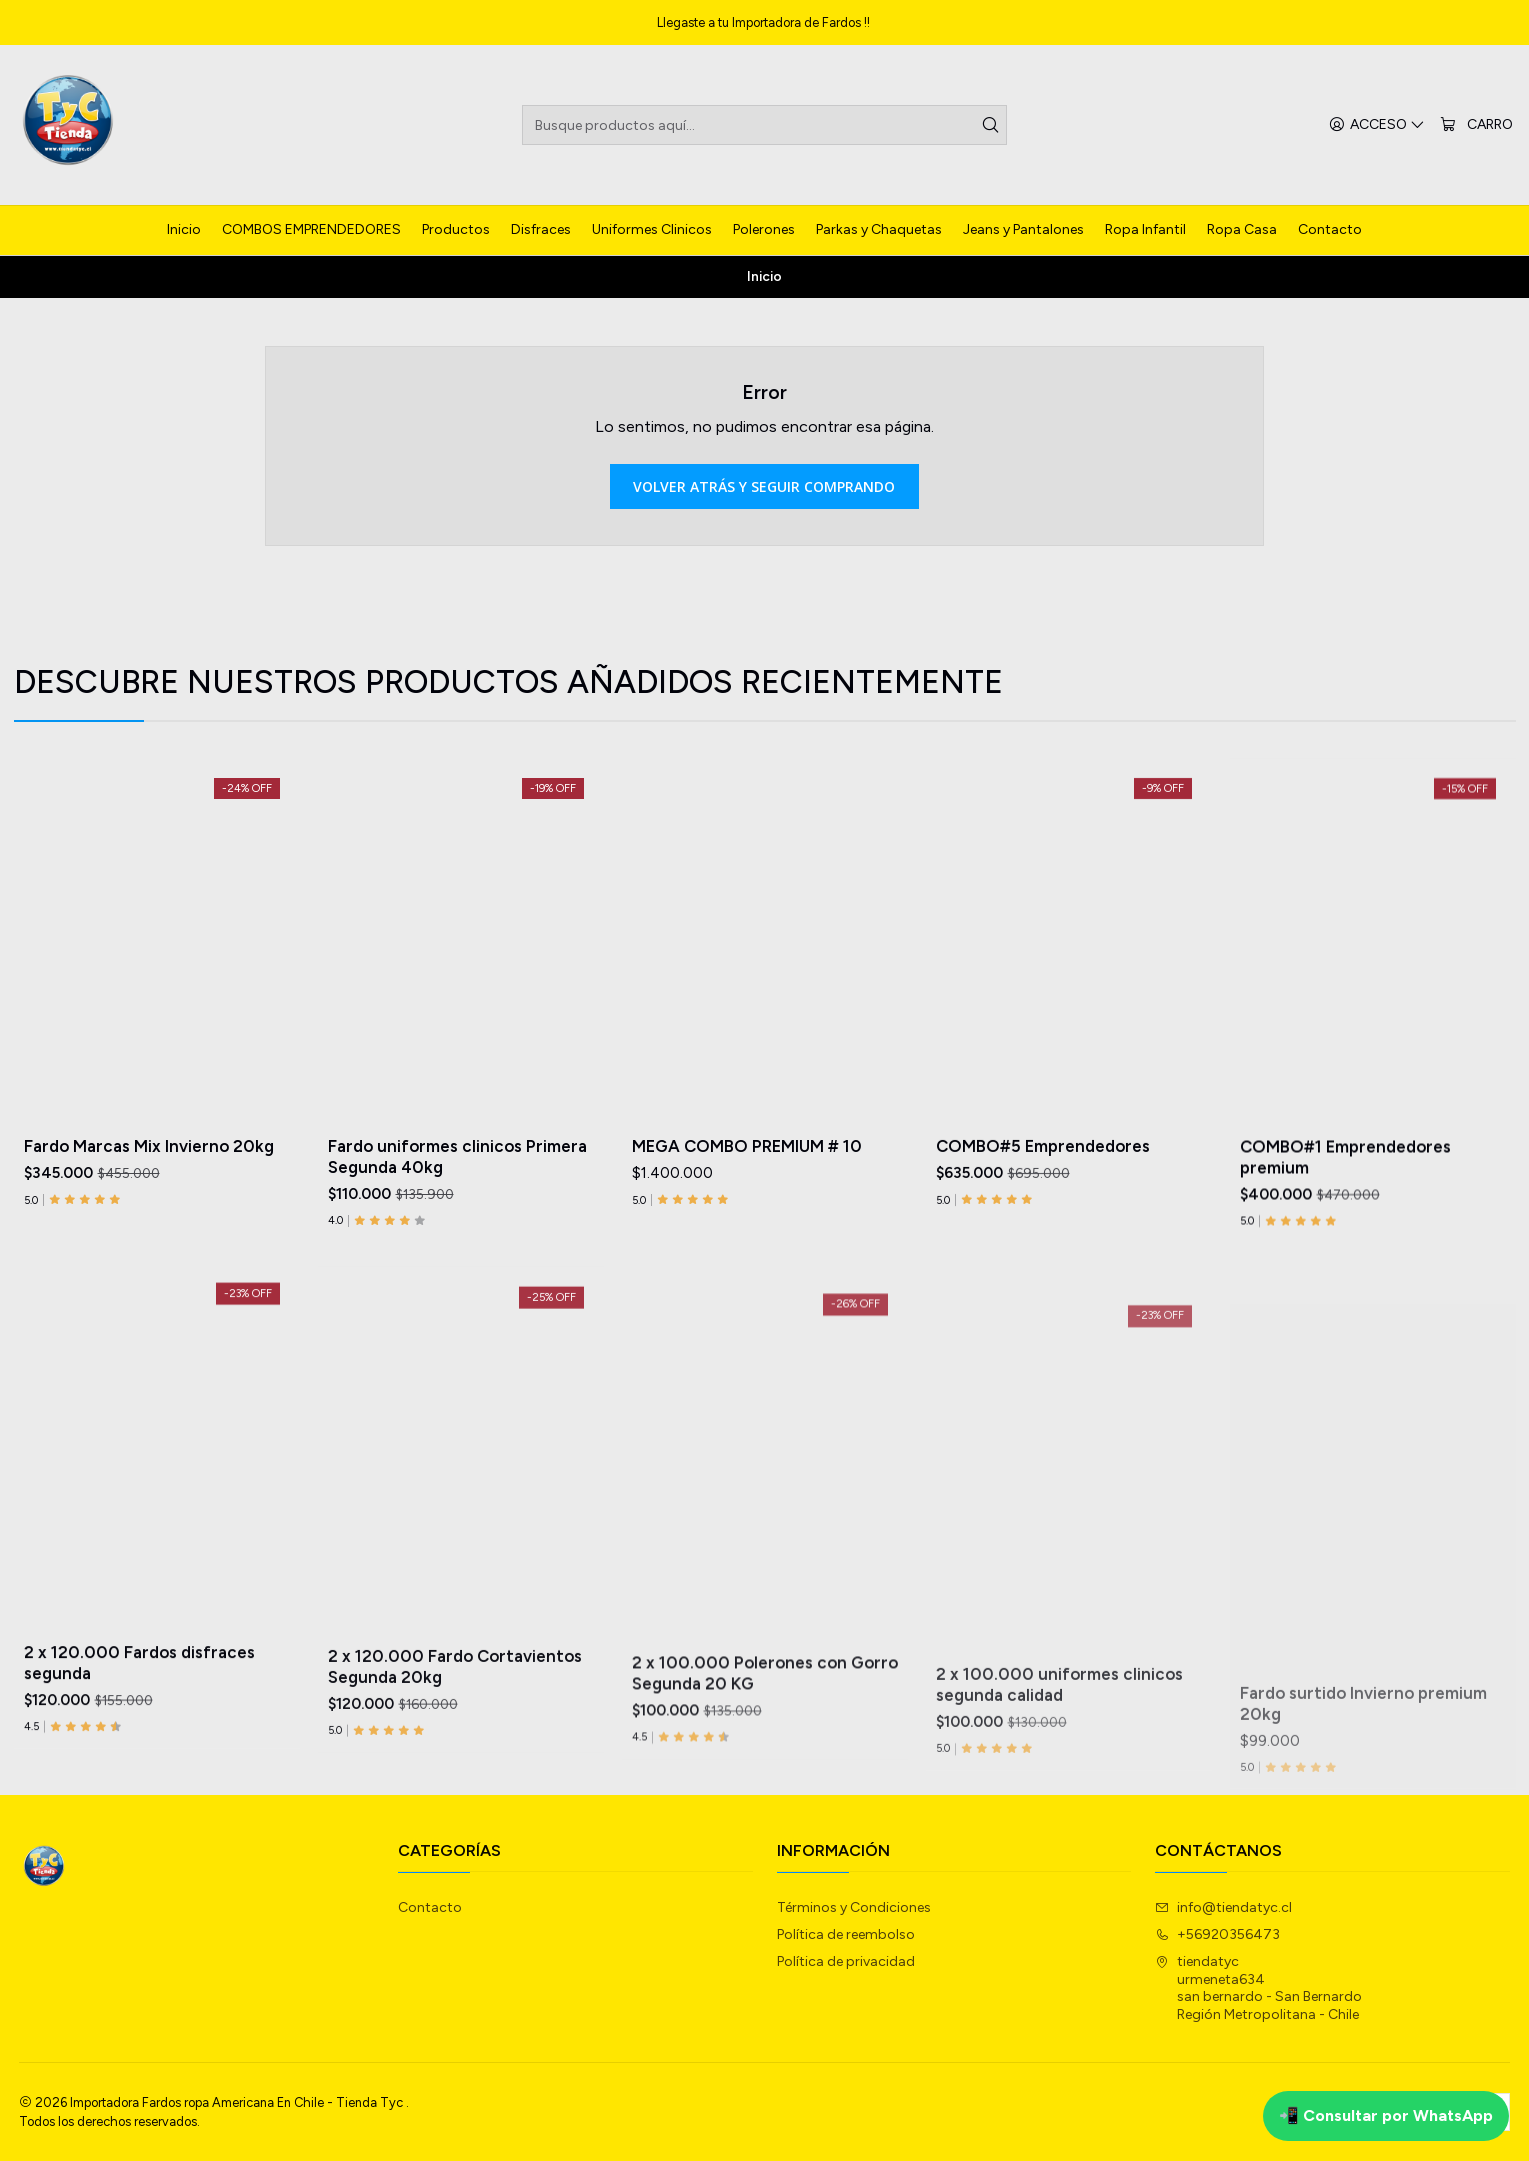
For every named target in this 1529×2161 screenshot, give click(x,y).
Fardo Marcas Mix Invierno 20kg (149, 1214)
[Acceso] (1377, 125)
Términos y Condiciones (854, 1907)
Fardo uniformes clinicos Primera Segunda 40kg (457, 1249)
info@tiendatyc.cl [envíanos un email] (1223, 1907)
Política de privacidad (846, 1961)
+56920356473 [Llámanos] (1217, 1934)
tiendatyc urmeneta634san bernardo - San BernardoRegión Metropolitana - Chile (1258, 1988)
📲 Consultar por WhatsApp (1386, 2115)
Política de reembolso (846, 1934)
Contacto (430, 1907)
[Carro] (1476, 125)
